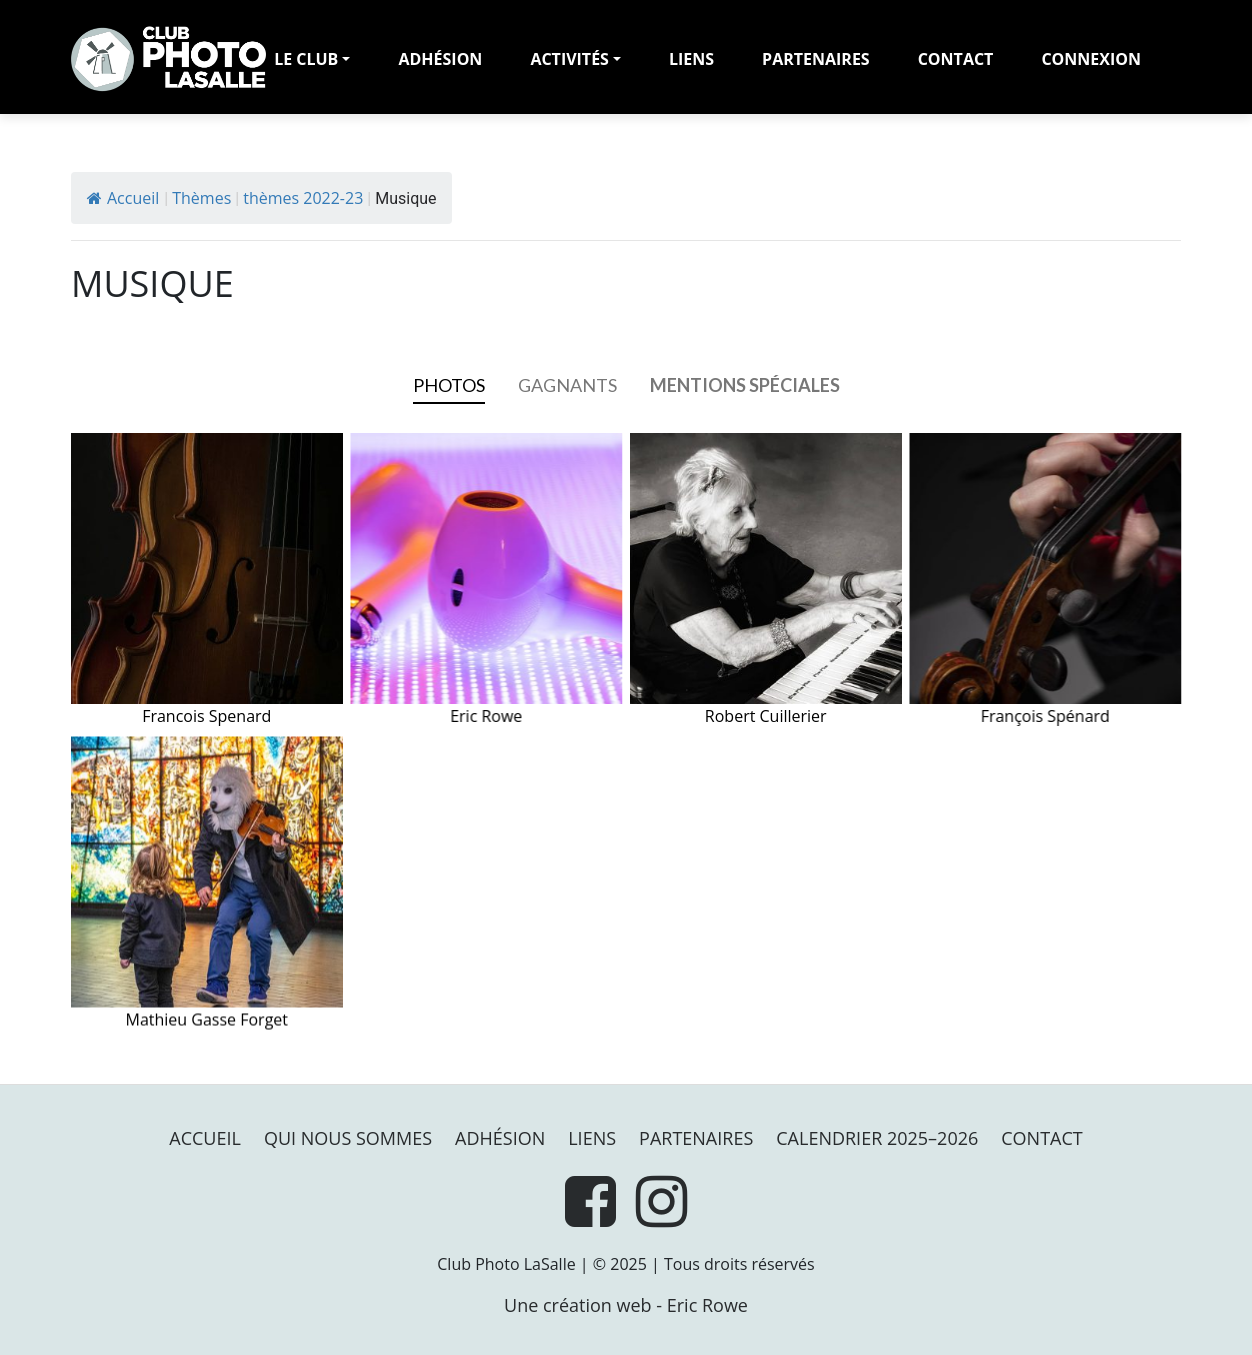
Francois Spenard (207, 580)
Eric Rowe (487, 580)
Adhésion (500, 1138)
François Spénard (1046, 580)
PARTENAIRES (816, 59)
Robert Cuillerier (766, 580)
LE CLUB (306, 59)
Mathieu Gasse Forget (207, 883)
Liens (691, 59)
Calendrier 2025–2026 (877, 1138)
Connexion (1091, 59)
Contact (956, 59)
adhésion (440, 59)
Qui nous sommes (348, 1138)
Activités (569, 59)
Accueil (123, 198)
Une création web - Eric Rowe (626, 1305)
